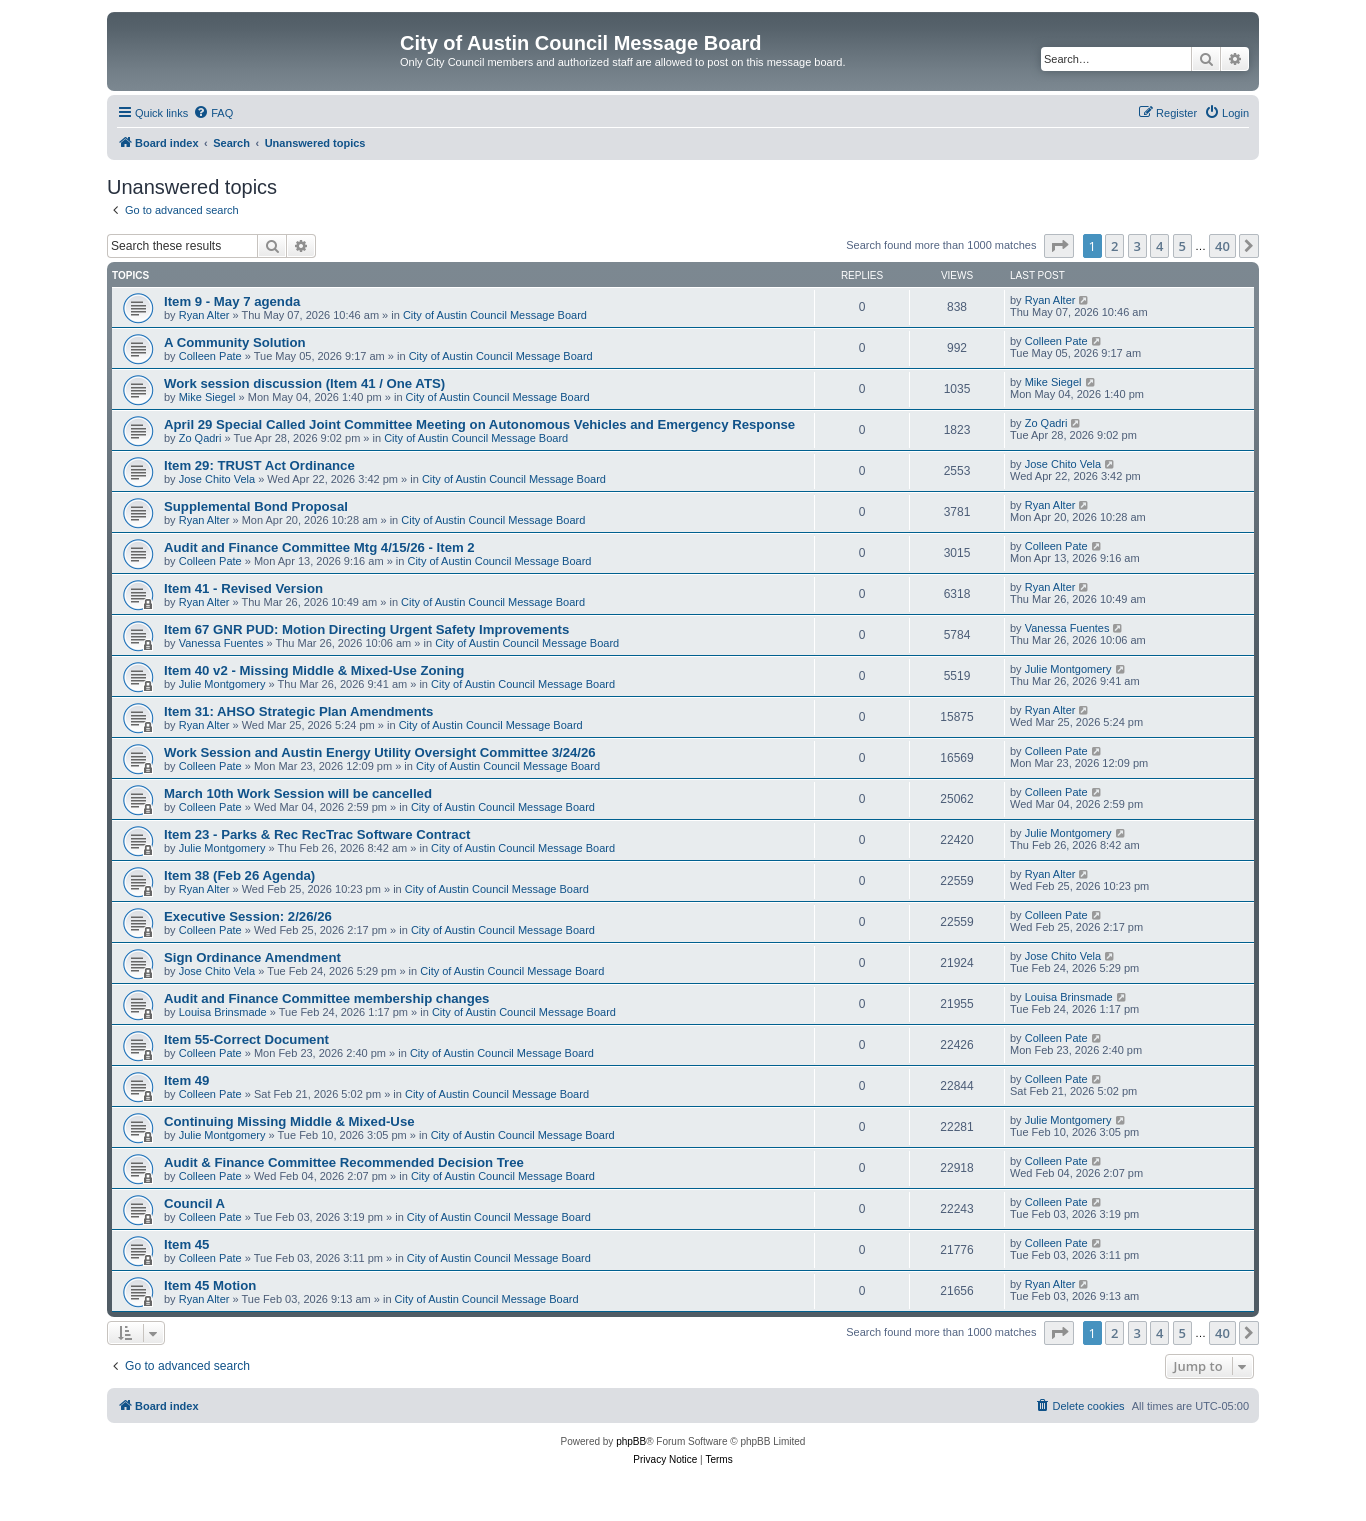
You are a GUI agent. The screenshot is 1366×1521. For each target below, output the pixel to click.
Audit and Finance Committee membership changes (326, 998)
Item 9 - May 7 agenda (232, 301)
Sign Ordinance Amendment (252, 957)
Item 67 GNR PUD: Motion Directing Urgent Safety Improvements (366, 629)
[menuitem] (213, 113)
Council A (194, 1203)
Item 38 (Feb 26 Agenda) (239, 875)
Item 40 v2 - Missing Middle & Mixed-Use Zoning (314, 670)
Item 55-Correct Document (246, 1039)
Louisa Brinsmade (223, 1012)
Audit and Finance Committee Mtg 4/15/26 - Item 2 (319, 547)
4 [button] (1159, 246)
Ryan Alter (204, 315)
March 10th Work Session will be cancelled (298, 793)
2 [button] (1114, 246)
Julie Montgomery (222, 684)
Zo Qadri (200, 438)
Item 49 (186, 1080)
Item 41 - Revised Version (243, 588)
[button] (1059, 246)
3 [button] (1137, 246)
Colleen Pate (210, 356)
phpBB (631, 1441)
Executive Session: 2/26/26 (248, 916)
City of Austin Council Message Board (495, 315)
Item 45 (186, 1244)
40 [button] (1222, 246)
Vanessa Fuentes (221, 643)
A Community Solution (235, 342)
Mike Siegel (207, 397)
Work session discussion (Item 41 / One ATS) (304, 383)
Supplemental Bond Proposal (256, 506)
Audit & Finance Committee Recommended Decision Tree (344, 1162)
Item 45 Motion (210, 1285)
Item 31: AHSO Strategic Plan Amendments (298, 711)
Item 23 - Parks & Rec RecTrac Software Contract (317, 834)
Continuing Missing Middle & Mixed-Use (289, 1121)
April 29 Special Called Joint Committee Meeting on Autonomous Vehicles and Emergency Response (479, 424)
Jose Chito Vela (217, 479)
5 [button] (1182, 246)
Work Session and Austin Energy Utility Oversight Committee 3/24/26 (380, 752)
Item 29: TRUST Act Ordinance (259, 465)
